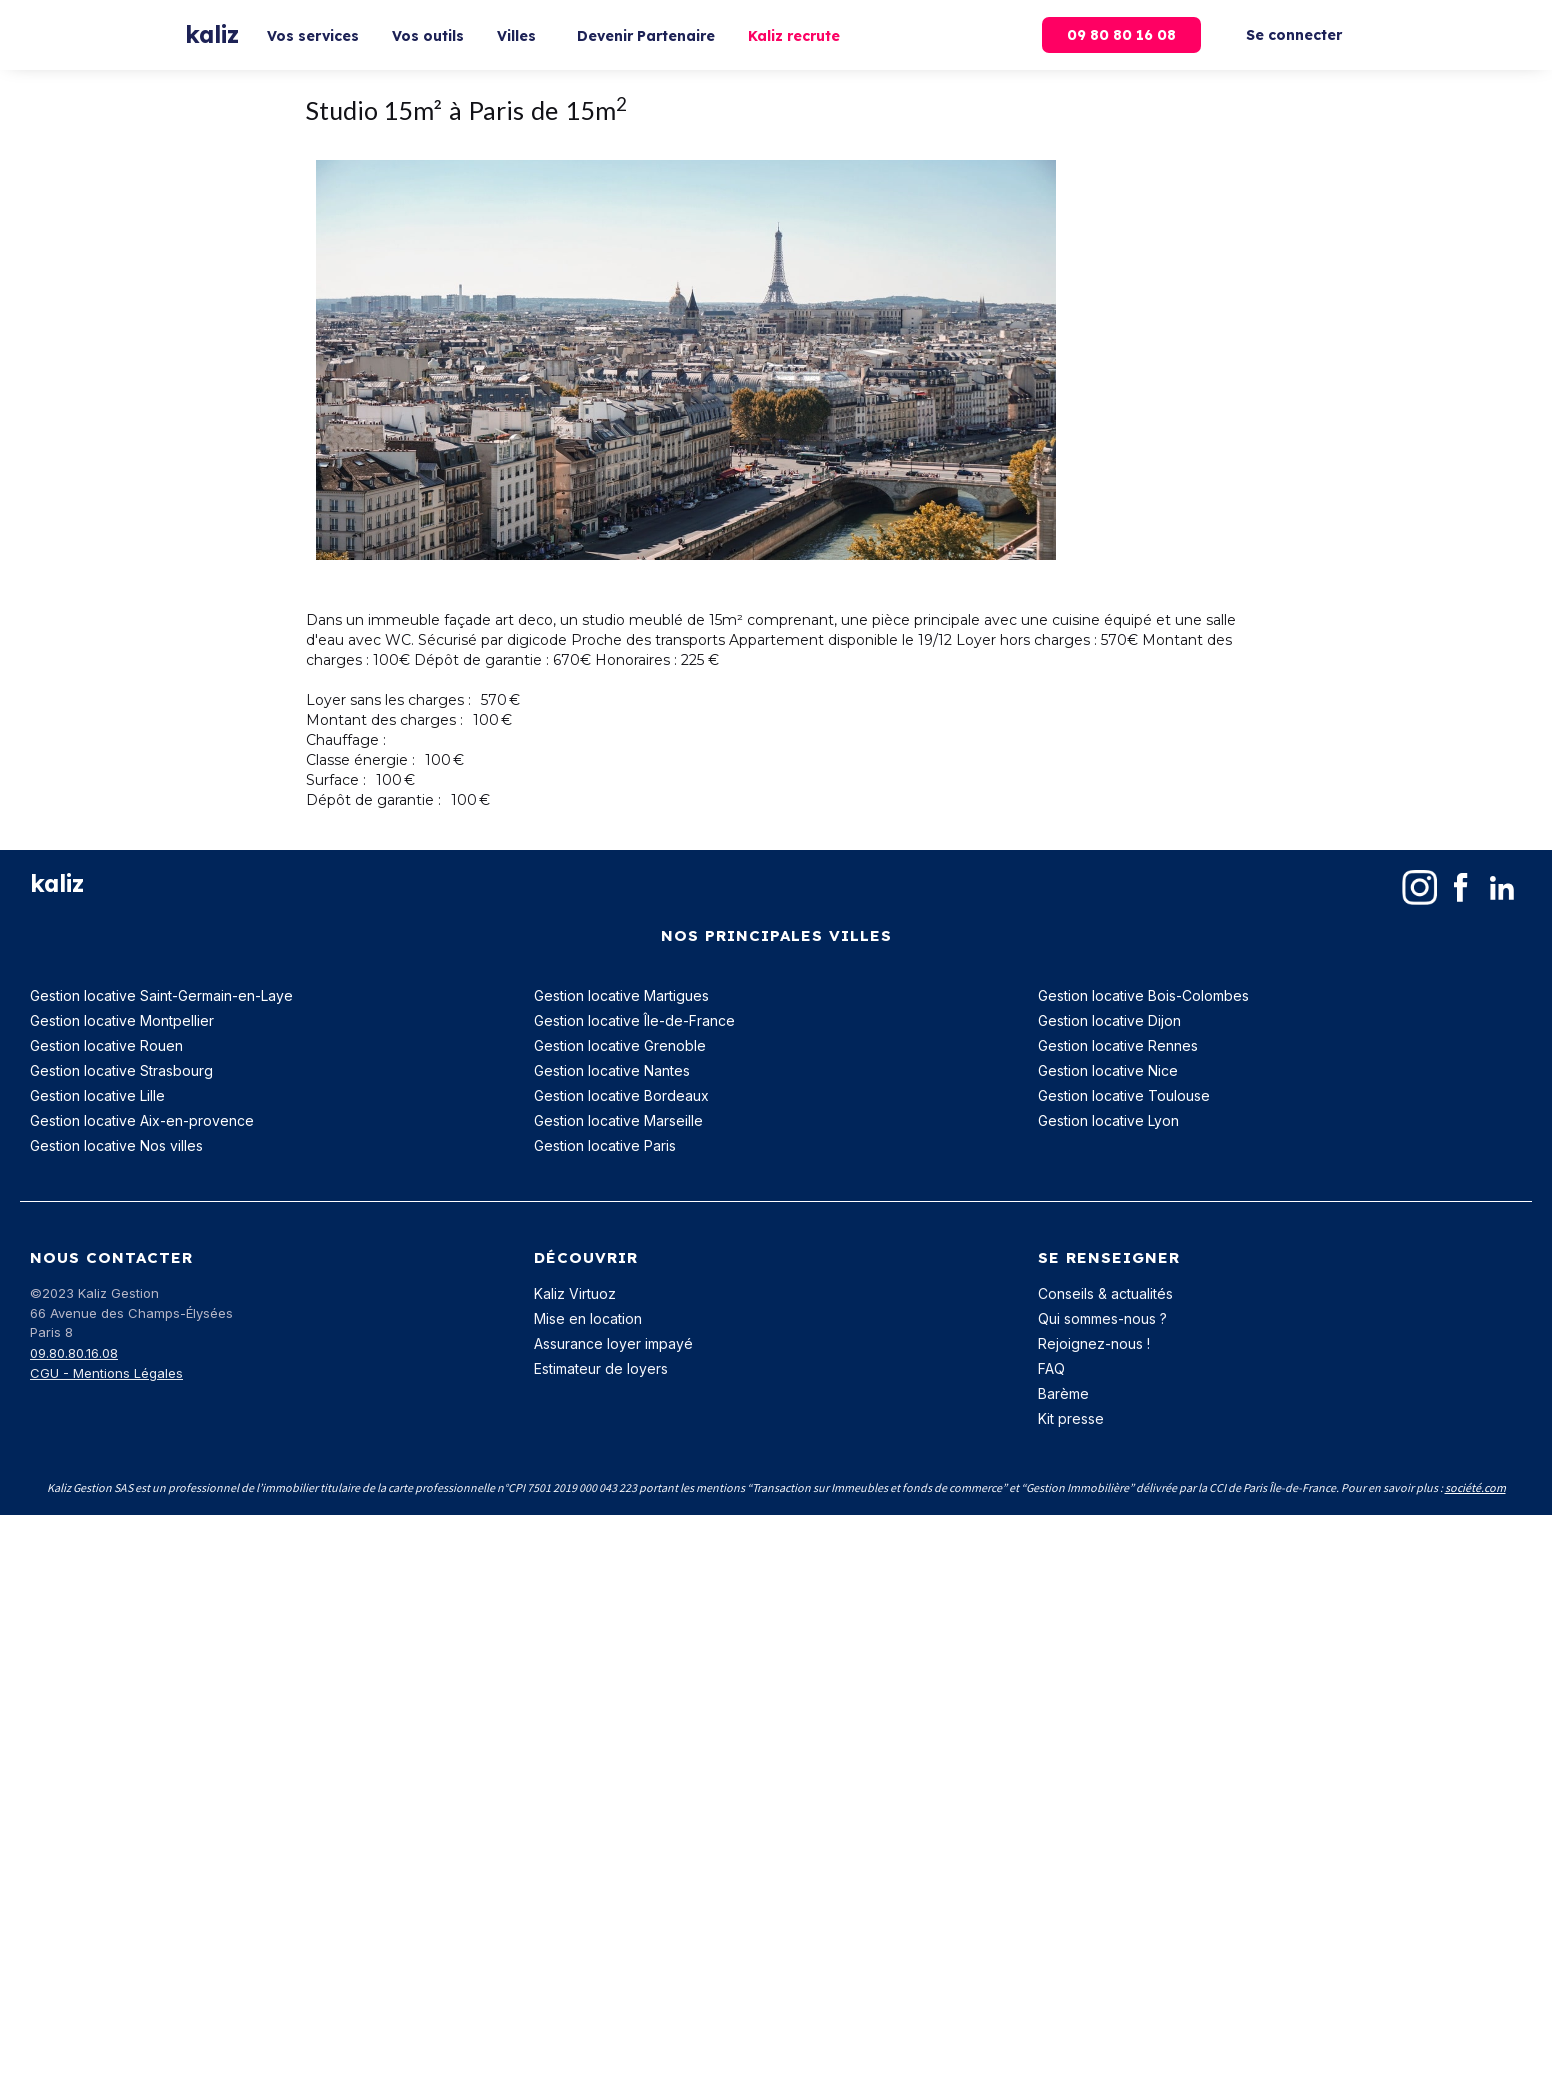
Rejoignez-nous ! (1094, 1343)
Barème (1063, 1393)
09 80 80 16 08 (1121, 35)
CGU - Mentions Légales (106, 1373)
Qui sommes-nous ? (1102, 1318)
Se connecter (1294, 35)
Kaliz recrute (794, 36)
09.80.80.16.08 (74, 1353)
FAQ (1051, 1368)
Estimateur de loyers (601, 1368)
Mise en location (588, 1318)
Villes (516, 36)
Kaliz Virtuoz (575, 1293)
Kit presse (1071, 1418)
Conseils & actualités (1105, 1293)
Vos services (313, 36)
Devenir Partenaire (646, 36)
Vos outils (428, 36)
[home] (212, 35)
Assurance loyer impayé (613, 1343)
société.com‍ (1475, 1487)
